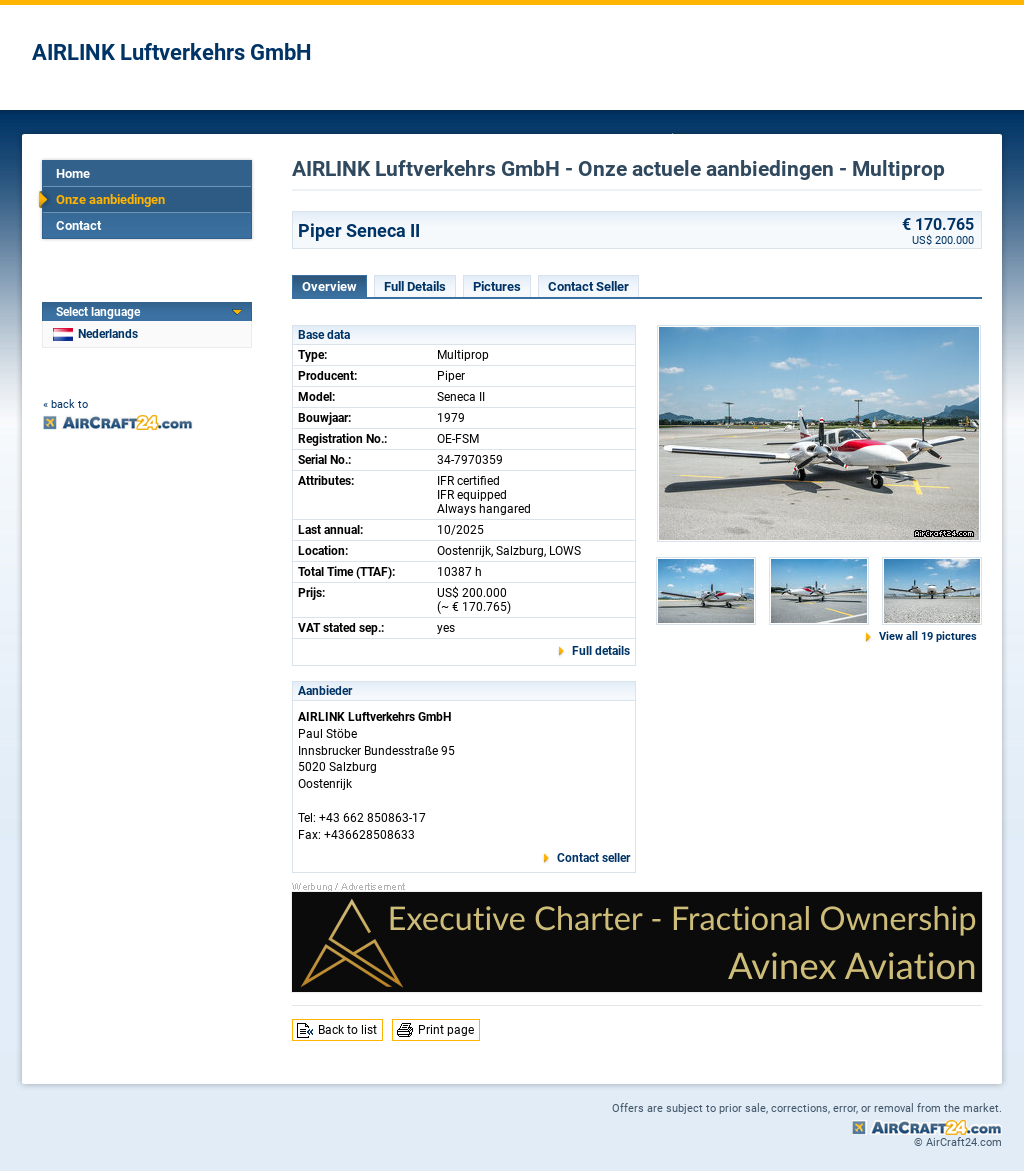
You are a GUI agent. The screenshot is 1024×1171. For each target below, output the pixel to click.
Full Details (415, 286)
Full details (601, 651)
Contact (78, 225)
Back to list (347, 1030)
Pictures (497, 286)
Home (73, 173)
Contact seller (593, 858)
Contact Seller (588, 286)
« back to (65, 404)
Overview (329, 286)
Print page (446, 1030)
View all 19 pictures (928, 636)
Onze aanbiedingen (110, 199)
